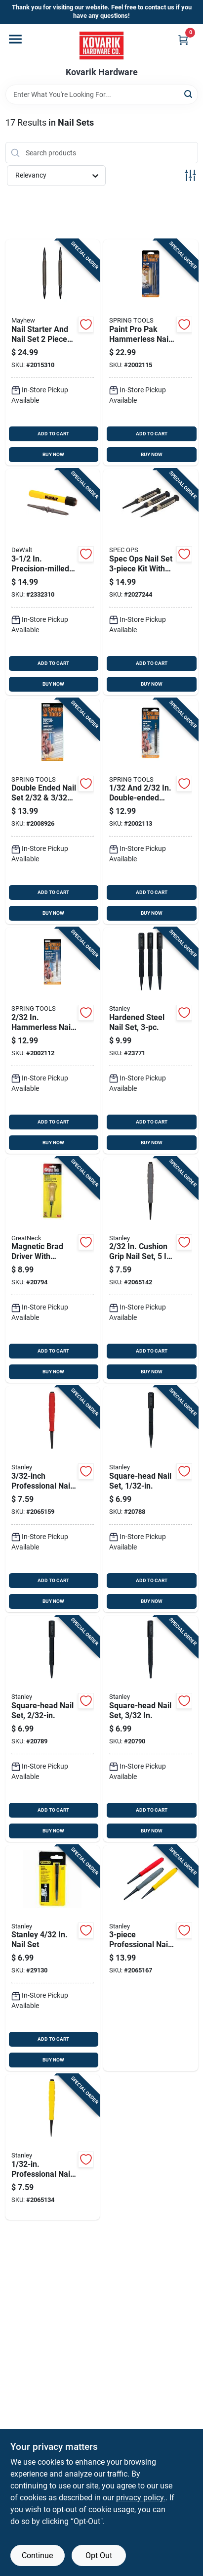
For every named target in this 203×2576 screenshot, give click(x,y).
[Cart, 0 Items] (183, 40)
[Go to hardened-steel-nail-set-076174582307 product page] (150, 1041)
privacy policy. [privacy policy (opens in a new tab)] (140, 2497)
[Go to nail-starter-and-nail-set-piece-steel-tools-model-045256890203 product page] (52, 352)
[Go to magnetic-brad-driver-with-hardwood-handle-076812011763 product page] (52, 1270)
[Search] (189, 94)
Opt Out (98, 2555)
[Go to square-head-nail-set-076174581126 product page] (52, 1729)
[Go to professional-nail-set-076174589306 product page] (150, 1958)
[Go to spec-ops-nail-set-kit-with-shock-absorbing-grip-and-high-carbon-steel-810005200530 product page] (150, 582)
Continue (37, 2555)
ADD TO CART (53, 433)
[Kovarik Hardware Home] (101, 45)
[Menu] (15, 39)
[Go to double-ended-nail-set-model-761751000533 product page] (52, 812)
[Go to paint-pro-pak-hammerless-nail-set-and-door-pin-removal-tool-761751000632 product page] (150, 352)
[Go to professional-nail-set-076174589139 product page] (52, 1499)
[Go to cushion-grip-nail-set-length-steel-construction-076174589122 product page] (150, 1270)
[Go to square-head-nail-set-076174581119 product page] (150, 1499)
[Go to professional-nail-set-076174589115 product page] (52, 2147)
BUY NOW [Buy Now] (53, 454)
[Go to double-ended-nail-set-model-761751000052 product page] (150, 812)
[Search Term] (101, 94)
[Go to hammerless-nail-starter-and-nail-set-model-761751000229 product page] (52, 1041)
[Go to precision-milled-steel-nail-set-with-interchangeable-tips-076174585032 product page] (52, 582)
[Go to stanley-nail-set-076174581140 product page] (52, 1958)
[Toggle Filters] (190, 175)
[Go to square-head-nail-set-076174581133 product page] (150, 1729)
